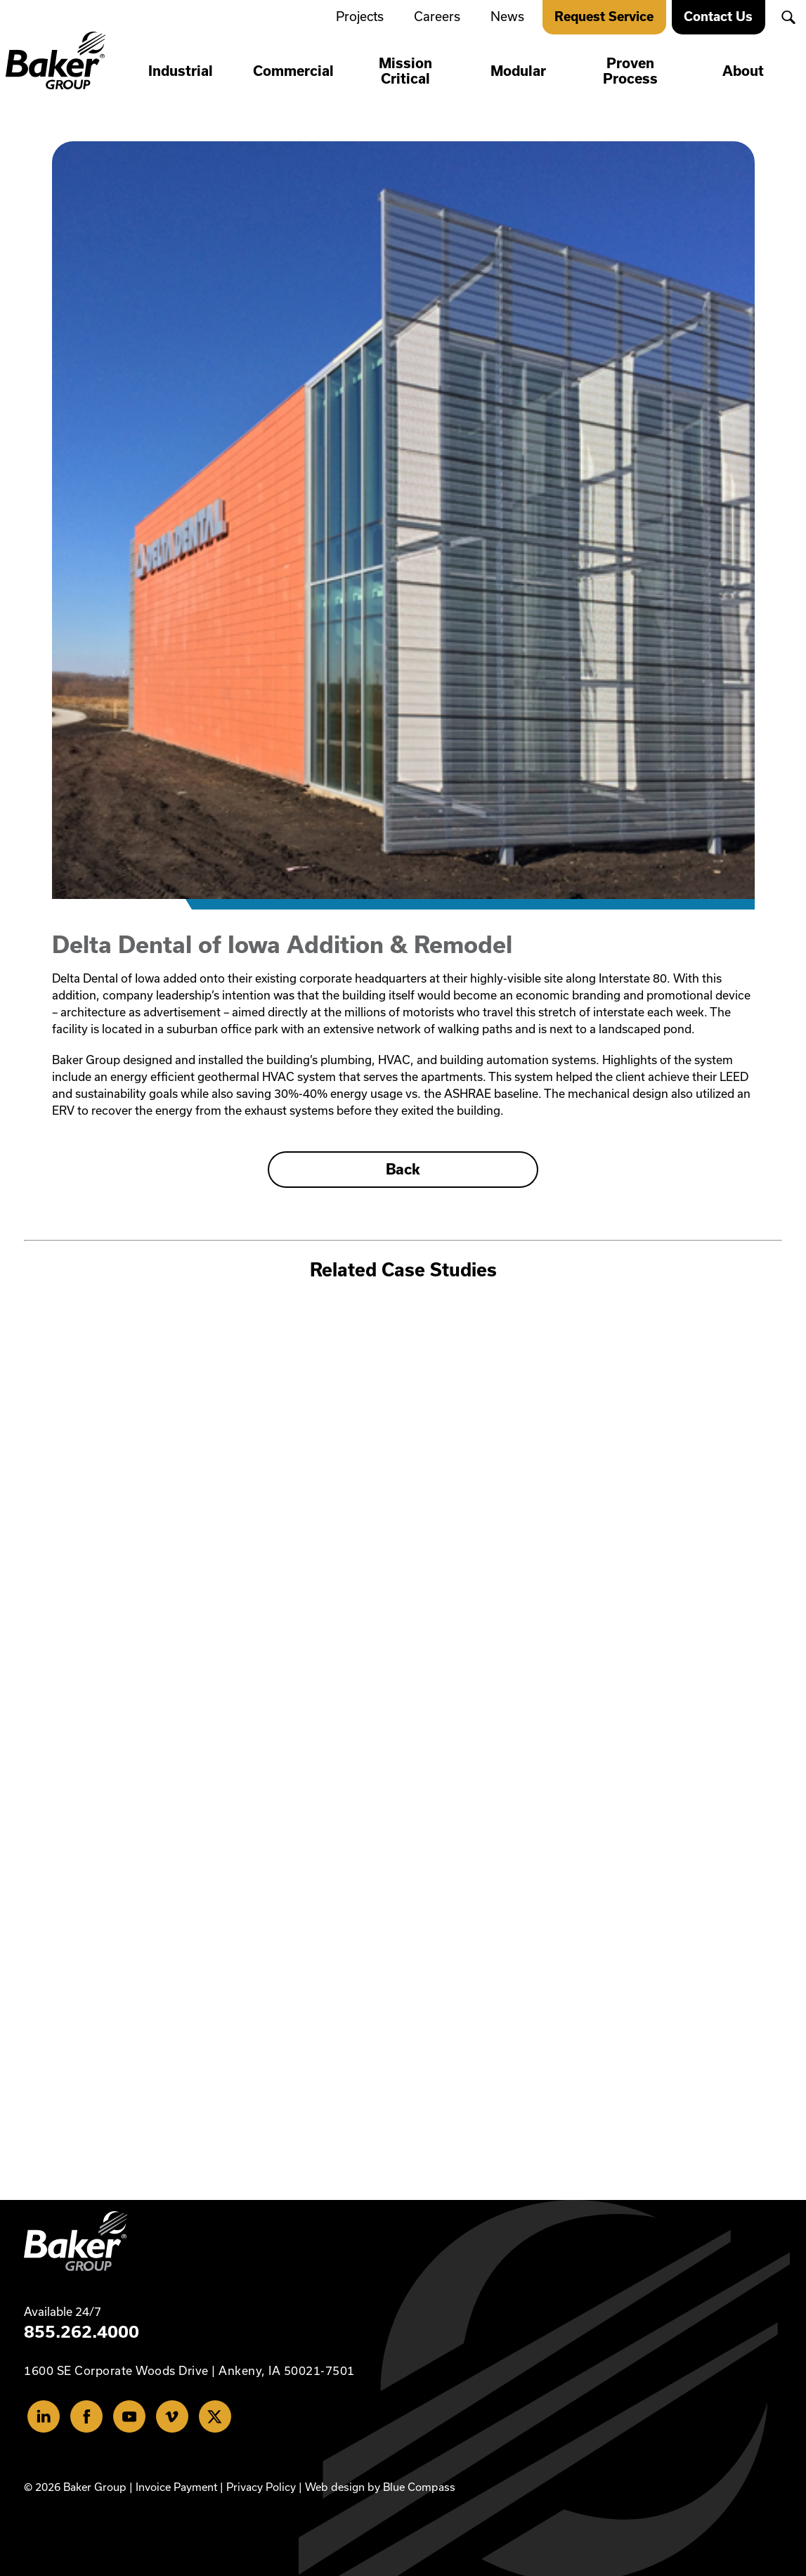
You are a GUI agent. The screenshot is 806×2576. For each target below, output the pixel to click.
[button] (788, 17)
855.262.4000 (81, 2331)
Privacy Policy (261, 2486)
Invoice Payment (176, 2486)
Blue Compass (419, 2486)
